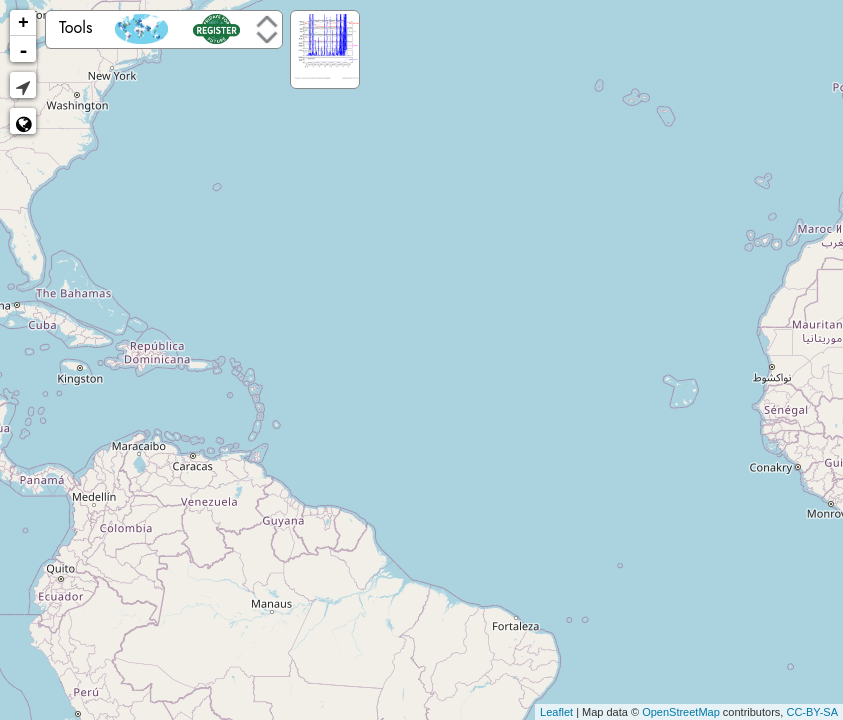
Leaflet (556, 712)
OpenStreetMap (681, 712)
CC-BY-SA (812, 712)
